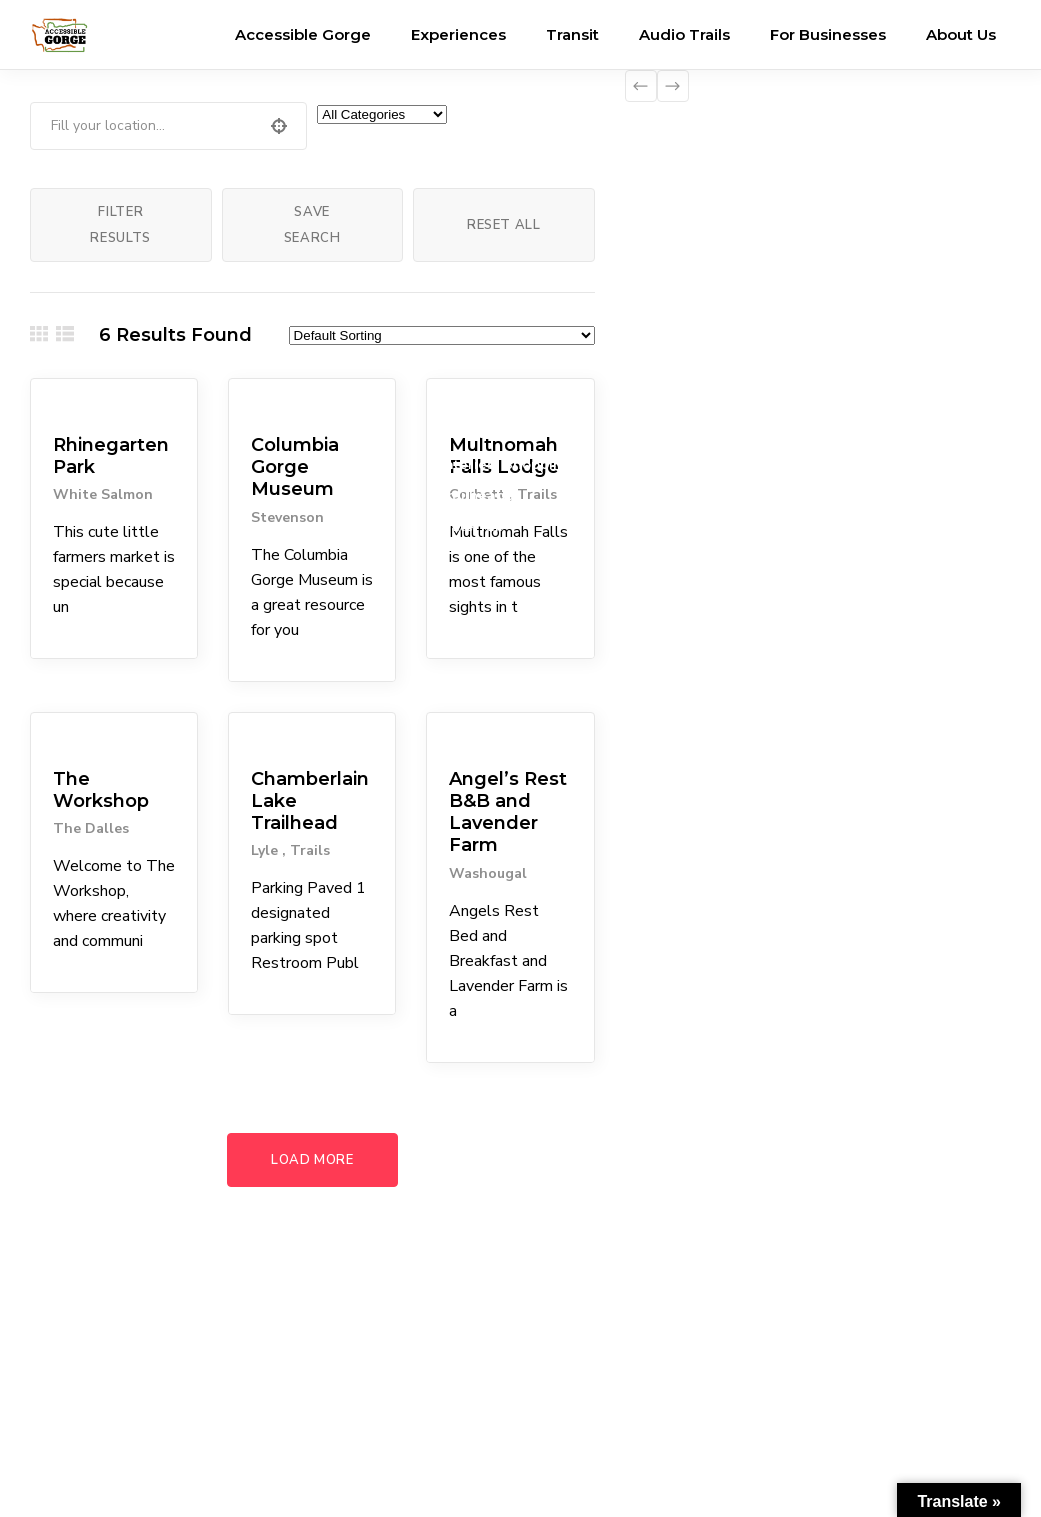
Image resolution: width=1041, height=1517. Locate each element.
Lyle (266, 850)
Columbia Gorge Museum (295, 467)
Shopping (538, 464)
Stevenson (287, 517)
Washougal (488, 873)
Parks (61, 402)
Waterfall (470, 526)
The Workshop (101, 790)
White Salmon (103, 494)
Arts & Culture (90, 736)
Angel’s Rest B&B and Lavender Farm (508, 812)
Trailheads (475, 495)
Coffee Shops (485, 433)
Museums (273, 402)
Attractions (475, 402)
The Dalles (91, 828)
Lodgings (471, 736)
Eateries (466, 464)
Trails (310, 850)
